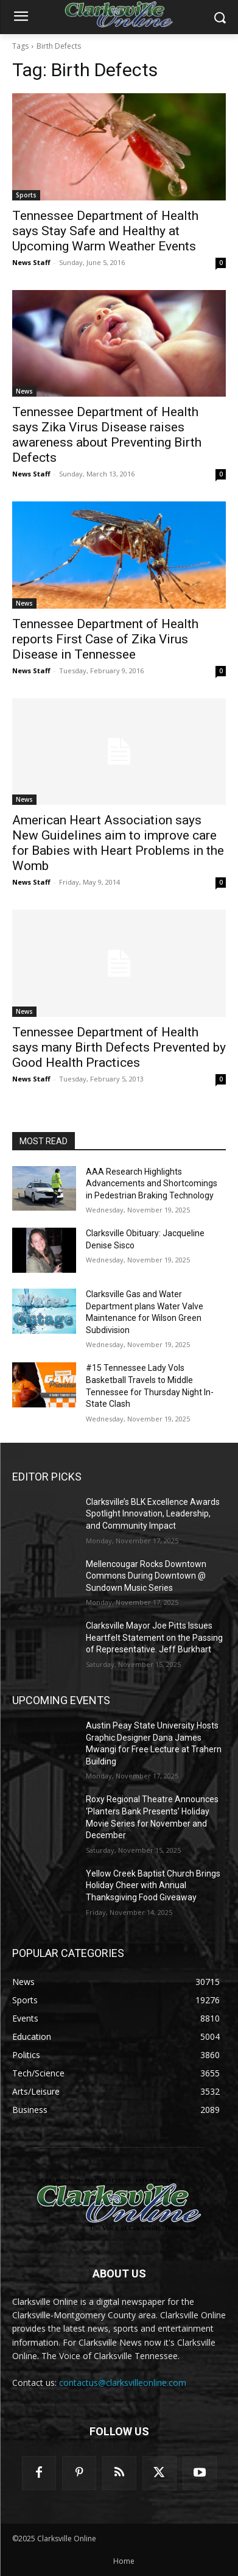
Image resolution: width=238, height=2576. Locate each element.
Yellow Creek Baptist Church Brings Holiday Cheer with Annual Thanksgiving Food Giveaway (153, 1885)
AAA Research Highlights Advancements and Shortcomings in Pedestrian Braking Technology (151, 1183)
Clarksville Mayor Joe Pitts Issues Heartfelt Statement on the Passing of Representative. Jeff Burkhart (154, 1637)
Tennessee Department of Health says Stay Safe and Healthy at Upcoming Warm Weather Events (105, 230)
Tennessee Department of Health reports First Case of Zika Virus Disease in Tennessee (105, 639)
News (24, 391)
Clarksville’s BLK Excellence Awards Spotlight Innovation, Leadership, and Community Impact (153, 1513)
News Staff (31, 262)
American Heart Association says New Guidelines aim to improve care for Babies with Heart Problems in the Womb (118, 843)
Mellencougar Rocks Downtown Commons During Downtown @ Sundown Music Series (146, 1576)
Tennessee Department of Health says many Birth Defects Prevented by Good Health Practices (119, 1047)
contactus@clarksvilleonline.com (122, 2382)
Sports (26, 195)
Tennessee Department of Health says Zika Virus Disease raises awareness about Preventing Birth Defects (106, 435)
